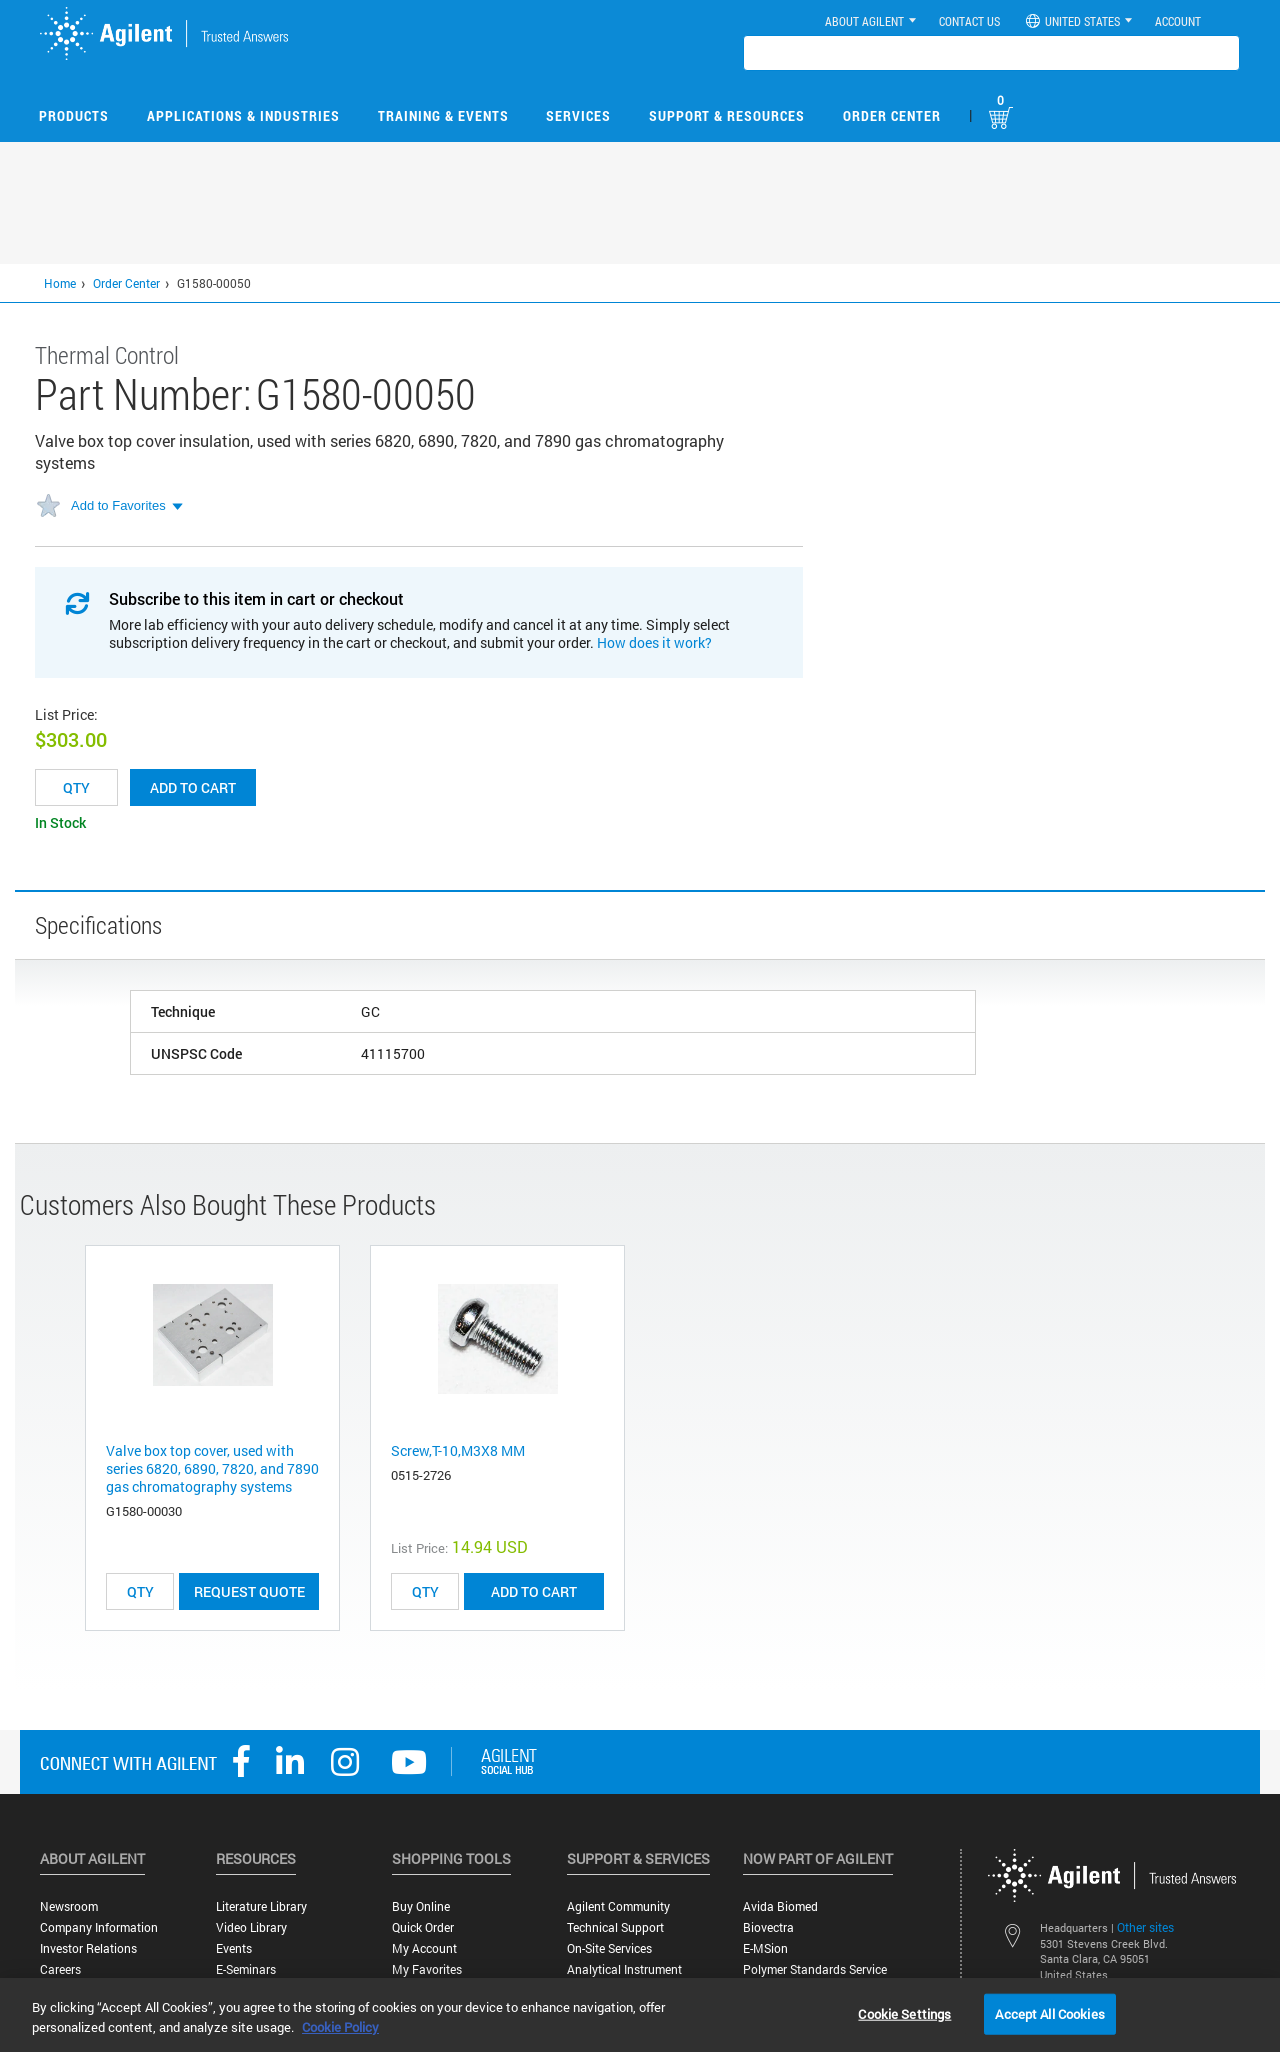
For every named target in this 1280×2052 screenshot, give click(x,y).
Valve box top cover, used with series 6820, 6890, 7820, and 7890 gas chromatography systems (212, 1468)
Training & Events (443, 115)
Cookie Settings (904, 2013)
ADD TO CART (534, 1591)
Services (578, 115)
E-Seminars (246, 1969)
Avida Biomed (780, 1906)
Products (74, 115)
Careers (60, 1969)
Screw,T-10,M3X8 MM (458, 1450)
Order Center (892, 115)
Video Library (251, 1927)
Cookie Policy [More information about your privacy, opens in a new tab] (340, 2027)
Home (60, 283)
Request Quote (249, 1591)
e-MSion (765, 1948)
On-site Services (609, 1948)
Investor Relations (88, 1948)
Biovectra (768, 1927)
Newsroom (69, 1906)
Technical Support (615, 1927)
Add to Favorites (118, 505)
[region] (640, 2015)
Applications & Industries (243, 115)
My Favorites (427, 1969)
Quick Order (423, 1927)
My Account (424, 1948)
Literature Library (261, 1906)
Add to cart (193, 787)
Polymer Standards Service (815, 1969)
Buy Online (421, 1906)
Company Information (99, 1927)
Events (234, 1948)
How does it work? (654, 642)
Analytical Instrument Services (624, 1977)
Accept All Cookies (1049, 2013)
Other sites (1145, 1927)
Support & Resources (727, 115)
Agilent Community (618, 1906)
